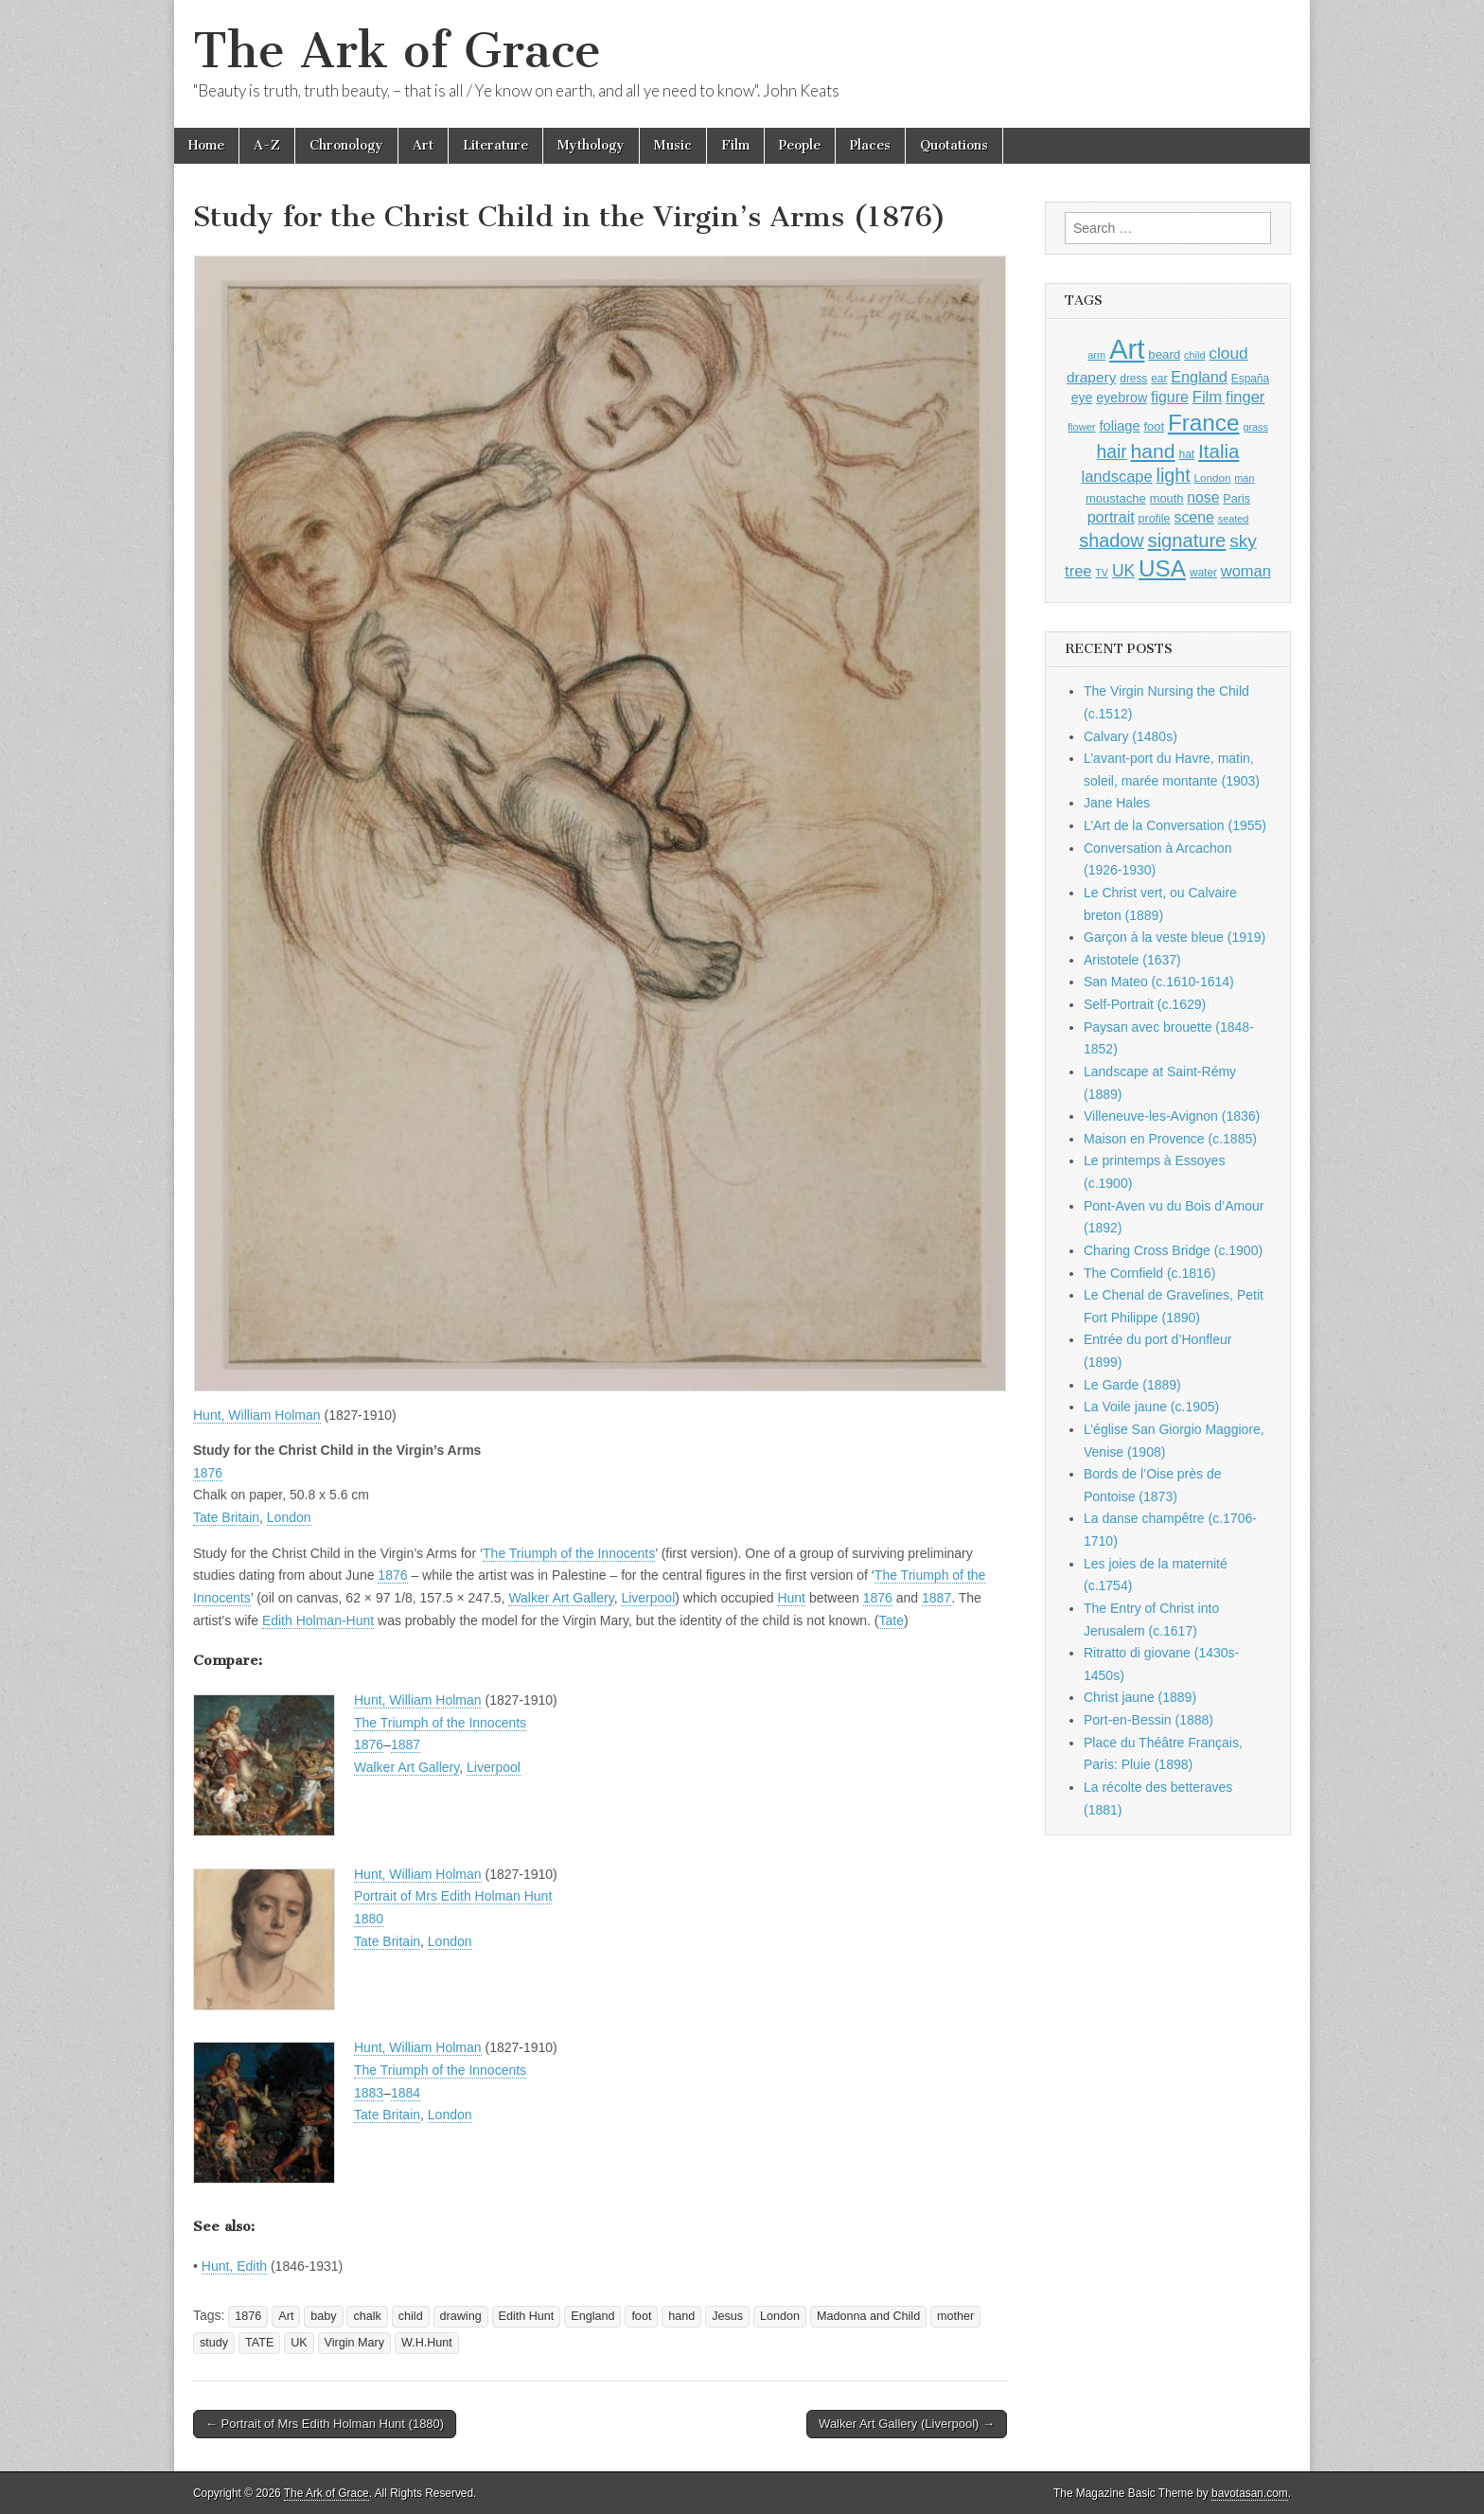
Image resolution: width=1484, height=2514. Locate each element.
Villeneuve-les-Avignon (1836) (1172, 1116)
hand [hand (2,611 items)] (1153, 451)
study (214, 2342)
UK (299, 2342)
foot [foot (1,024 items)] (1154, 426)
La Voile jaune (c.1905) (1151, 1406)
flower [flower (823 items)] (1081, 427)
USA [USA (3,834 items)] (1162, 568)
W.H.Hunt (426, 2342)
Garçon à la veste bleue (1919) (1174, 937)
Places (870, 145)
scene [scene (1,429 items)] (1193, 517)
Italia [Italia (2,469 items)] (1218, 451)
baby (323, 2316)
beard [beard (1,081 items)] (1164, 354)
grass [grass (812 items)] (1255, 427)
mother (955, 2316)
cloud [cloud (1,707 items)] (1228, 353)
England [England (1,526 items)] (1199, 376)
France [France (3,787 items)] (1204, 422)
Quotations (954, 145)
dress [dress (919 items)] (1133, 378)
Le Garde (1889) (1132, 1384)
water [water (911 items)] (1203, 572)
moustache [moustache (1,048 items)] (1116, 498)
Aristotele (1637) (1132, 959)
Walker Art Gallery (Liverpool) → (907, 2424)
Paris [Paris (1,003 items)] (1236, 498)
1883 (368, 2092)
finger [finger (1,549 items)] (1245, 396)
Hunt (791, 1597)
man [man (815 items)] (1244, 478)
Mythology (591, 145)
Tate (890, 1620)
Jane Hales (1117, 802)
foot (641, 2316)
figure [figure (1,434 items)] (1170, 397)
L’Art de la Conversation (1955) (1175, 825)
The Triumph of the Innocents (569, 1553)
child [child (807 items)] (1194, 355)
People (800, 145)
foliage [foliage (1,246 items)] (1119, 426)
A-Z (267, 145)
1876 (207, 1472)
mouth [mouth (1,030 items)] (1167, 498)
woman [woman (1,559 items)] (1246, 570)
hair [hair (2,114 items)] (1112, 452)
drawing (461, 2316)
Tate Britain (226, 1517)
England (592, 2316)
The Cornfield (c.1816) (1149, 1273)
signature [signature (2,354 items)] (1187, 540)
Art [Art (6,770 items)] (1126, 348)
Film (735, 145)
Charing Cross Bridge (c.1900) (1173, 1250)
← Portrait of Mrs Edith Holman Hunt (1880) (324, 2424)
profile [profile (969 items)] (1155, 518)
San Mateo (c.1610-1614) (1159, 981)
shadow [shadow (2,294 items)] (1111, 540)
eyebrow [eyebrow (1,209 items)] (1121, 397)
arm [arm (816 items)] (1096, 355)
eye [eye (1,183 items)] (1082, 397)
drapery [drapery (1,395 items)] (1091, 377)
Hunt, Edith (234, 2266)
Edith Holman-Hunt (318, 1620)
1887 (936, 1597)
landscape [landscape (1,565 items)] (1117, 476)
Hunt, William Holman (257, 1415)
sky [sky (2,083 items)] (1243, 541)
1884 (405, 2092)
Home (206, 145)
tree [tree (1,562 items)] (1078, 570)
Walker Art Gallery (560, 1597)
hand (681, 2316)
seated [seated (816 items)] (1233, 518)
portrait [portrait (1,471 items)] (1111, 516)
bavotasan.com (1249, 2493)
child (410, 2316)
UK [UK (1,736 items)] (1123, 570)
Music (673, 145)
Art (423, 145)
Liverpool (648, 1597)
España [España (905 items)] (1250, 378)
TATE (259, 2342)
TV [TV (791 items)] (1101, 572)
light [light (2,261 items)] (1174, 475)
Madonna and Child (868, 2316)
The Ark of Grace (397, 51)
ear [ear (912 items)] (1159, 378)
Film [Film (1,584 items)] (1207, 397)
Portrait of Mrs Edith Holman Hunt (453, 1895)
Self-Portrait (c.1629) (1145, 1004)
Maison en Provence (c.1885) (1170, 1138)
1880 (368, 1918)
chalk (366, 2316)
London (289, 1517)
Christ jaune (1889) (1140, 1697)
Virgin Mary (354, 2342)
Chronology (346, 145)
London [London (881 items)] (1212, 477)
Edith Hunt (527, 2316)
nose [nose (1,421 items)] (1203, 497)
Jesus (727, 2316)
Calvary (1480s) (1130, 736)
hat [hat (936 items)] (1186, 454)
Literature (495, 145)
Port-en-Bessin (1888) (1148, 1719)
